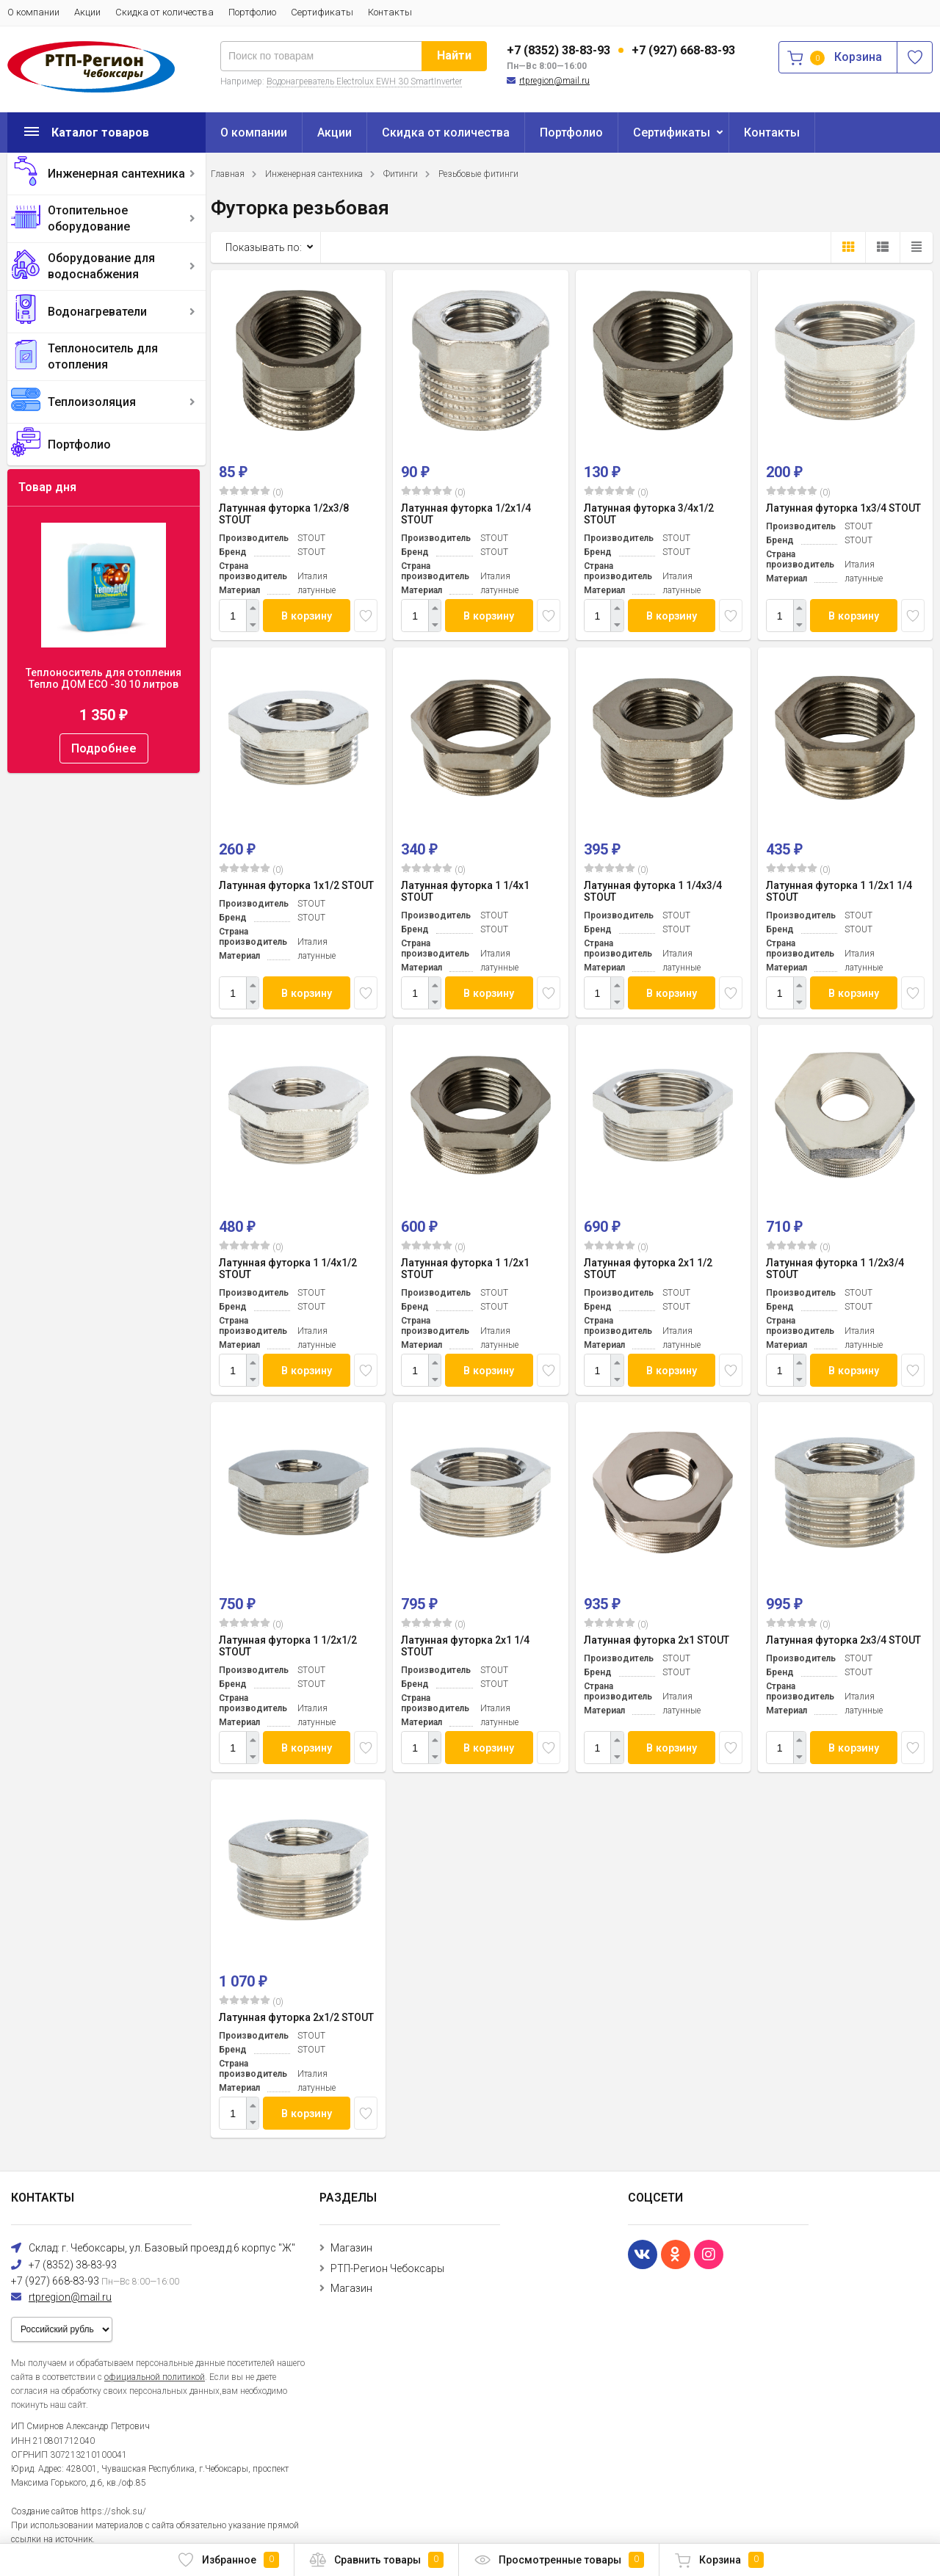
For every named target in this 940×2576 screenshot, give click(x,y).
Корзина (719, 2560)
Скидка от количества (164, 12)
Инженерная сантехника (116, 174)
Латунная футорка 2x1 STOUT (656, 1640)
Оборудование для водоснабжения (101, 266)
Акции (87, 12)
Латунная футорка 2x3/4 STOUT (843, 1640)
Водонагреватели (97, 312)
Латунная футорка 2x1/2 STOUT (296, 2017)
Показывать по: (263, 247)
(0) (251, 492)
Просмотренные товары (559, 2560)
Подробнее (104, 748)
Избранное (228, 2560)
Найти (454, 55)
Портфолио (252, 12)
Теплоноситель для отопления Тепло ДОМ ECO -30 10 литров (103, 678)
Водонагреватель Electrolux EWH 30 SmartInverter (364, 81)
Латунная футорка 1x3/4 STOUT (843, 508)
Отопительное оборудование (89, 218)
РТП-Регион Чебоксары (387, 2268)
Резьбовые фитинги (478, 174)
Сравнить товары (376, 2560)
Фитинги (400, 174)
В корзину (307, 616)
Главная (228, 174)
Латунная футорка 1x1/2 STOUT (296, 885)
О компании (33, 12)
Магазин (351, 2248)
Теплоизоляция (92, 402)
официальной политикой (154, 2377)
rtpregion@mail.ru (554, 81)
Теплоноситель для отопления (103, 356)
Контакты (390, 12)
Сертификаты (322, 12)
